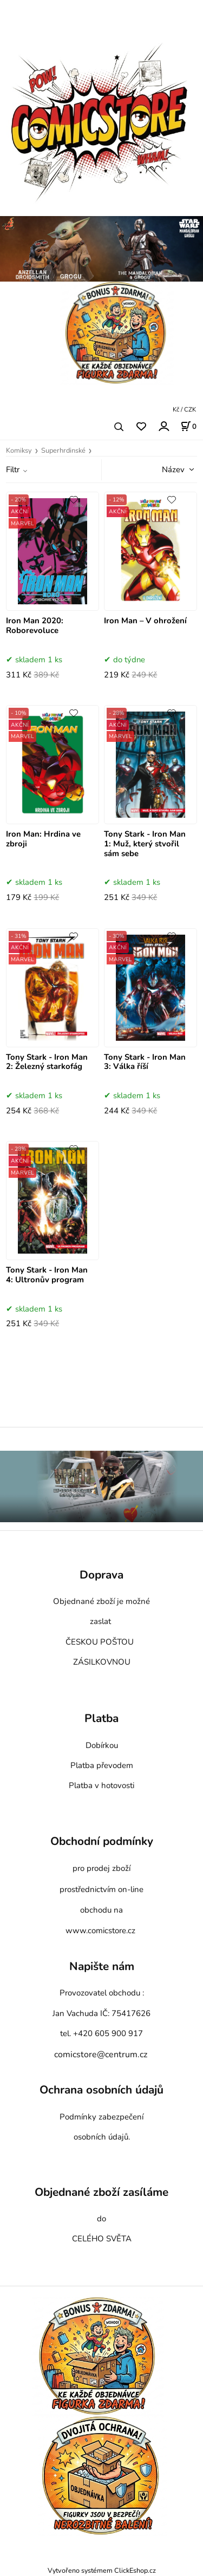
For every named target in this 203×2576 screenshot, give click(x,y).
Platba (101, 1718)
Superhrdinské (63, 450)
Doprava (101, 1574)
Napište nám (101, 1966)
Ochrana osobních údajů (101, 2090)
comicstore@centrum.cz (100, 2054)
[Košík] (188, 426)
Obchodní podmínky (101, 1841)
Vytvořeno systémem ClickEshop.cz (102, 2570)
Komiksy (19, 450)
